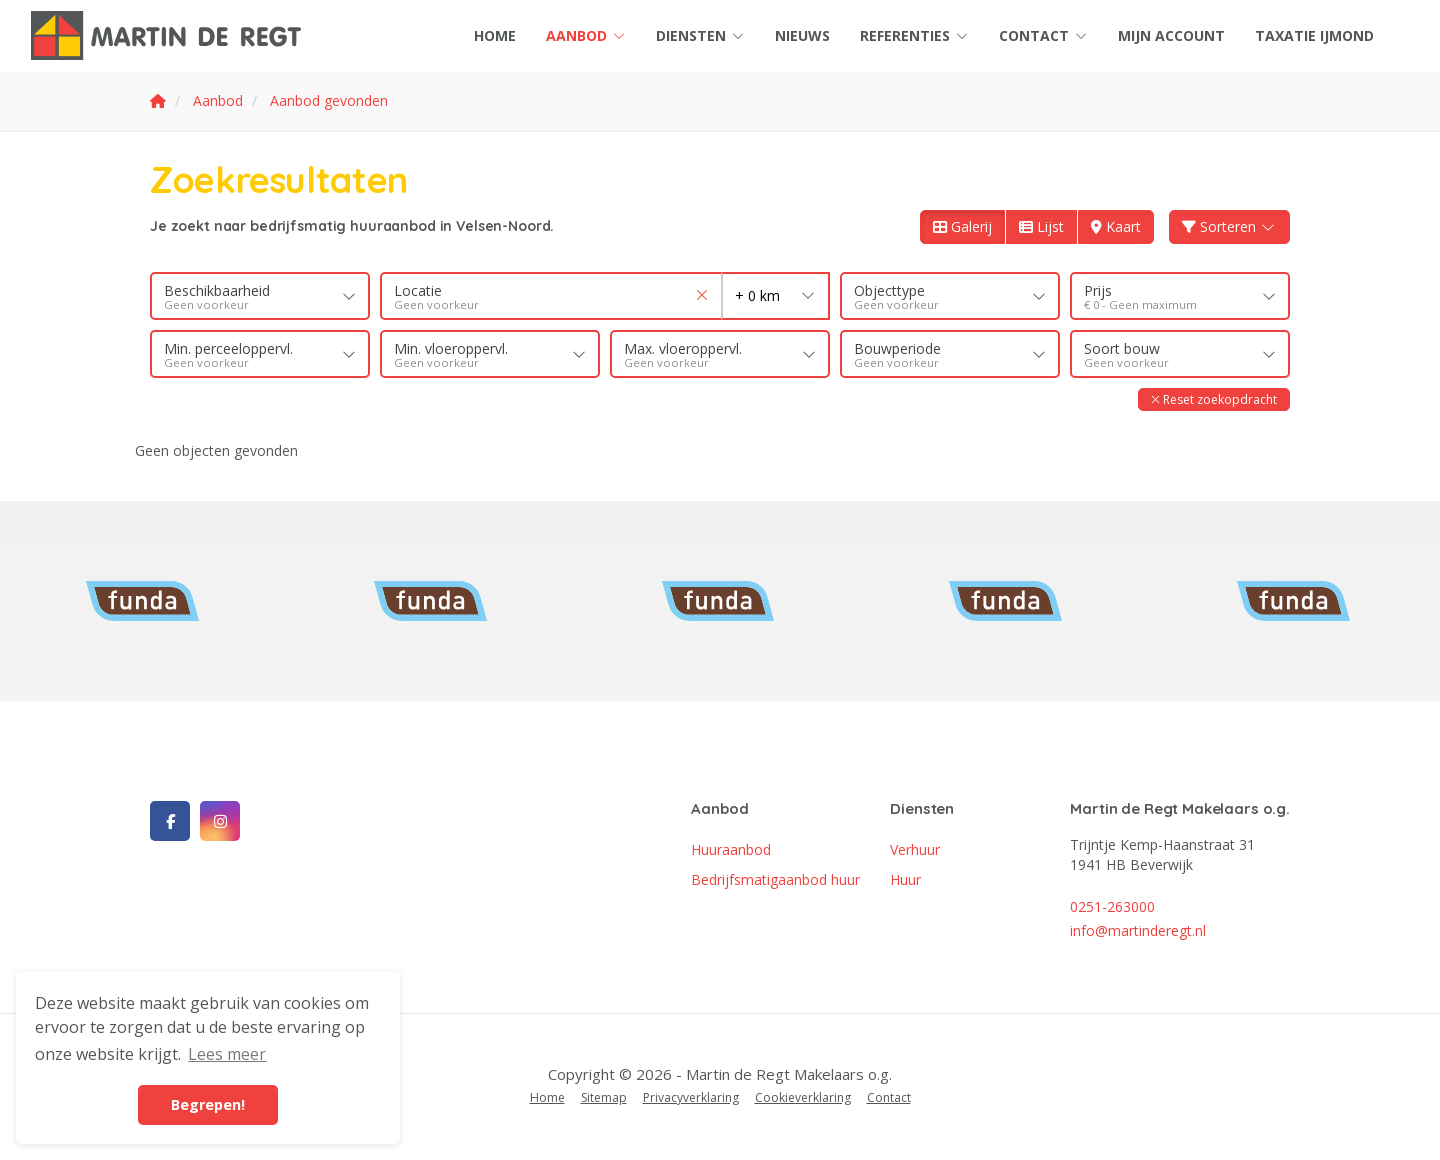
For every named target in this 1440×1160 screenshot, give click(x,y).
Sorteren (1230, 226)
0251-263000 (1112, 906)
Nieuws (802, 35)
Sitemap (604, 1097)
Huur (905, 879)
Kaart (1116, 226)
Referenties (914, 35)
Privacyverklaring (691, 1097)
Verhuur (915, 849)
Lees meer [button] (227, 1054)
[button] (1214, 399)
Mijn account (1171, 35)
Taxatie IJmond (1314, 35)
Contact (1043, 35)
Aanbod (586, 35)
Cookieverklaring (803, 1097)
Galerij (962, 226)
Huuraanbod (731, 849)
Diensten (700, 35)
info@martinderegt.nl (1138, 930)
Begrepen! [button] (208, 1104)
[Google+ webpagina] (220, 821)
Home (495, 35)
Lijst (1041, 226)
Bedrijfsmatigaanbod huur (775, 879)
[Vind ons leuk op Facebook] (170, 821)
